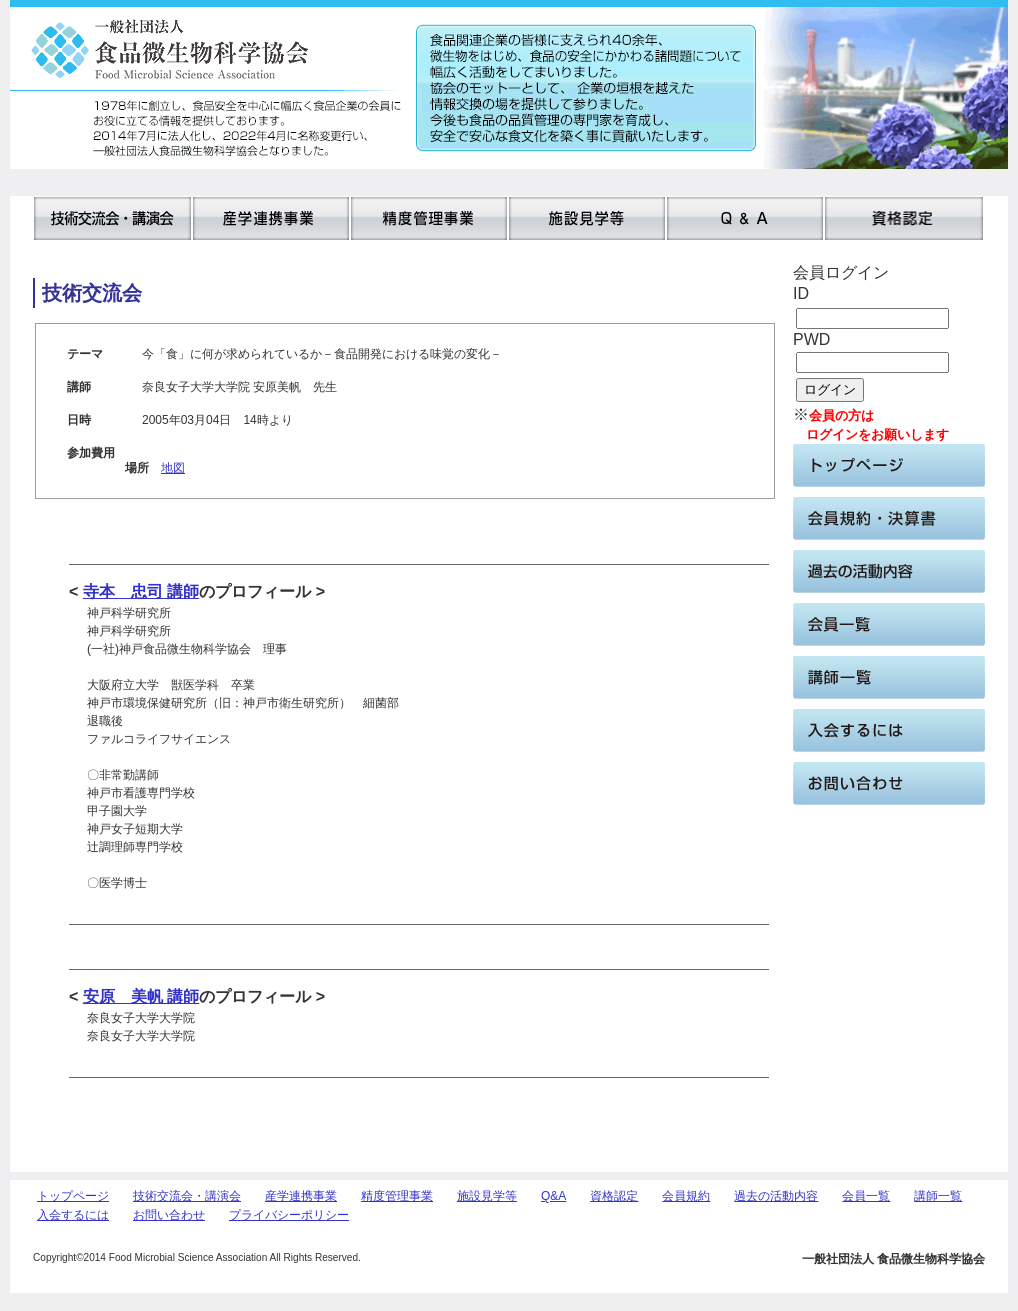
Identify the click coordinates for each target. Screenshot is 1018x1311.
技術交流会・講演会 (187, 1196)
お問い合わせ (169, 1215)
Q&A (553, 1196)
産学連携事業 (301, 1196)
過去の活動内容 (776, 1196)
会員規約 (686, 1196)
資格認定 (614, 1196)
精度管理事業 (397, 1196)
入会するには (73, 1215)
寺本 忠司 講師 (141, 591)
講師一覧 (938, 1196)
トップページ (73, 1196)
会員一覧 (866, 1196)
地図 (173, 468)
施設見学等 (487, 1196)
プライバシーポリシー (289, 1215)
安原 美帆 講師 (141, 996)
